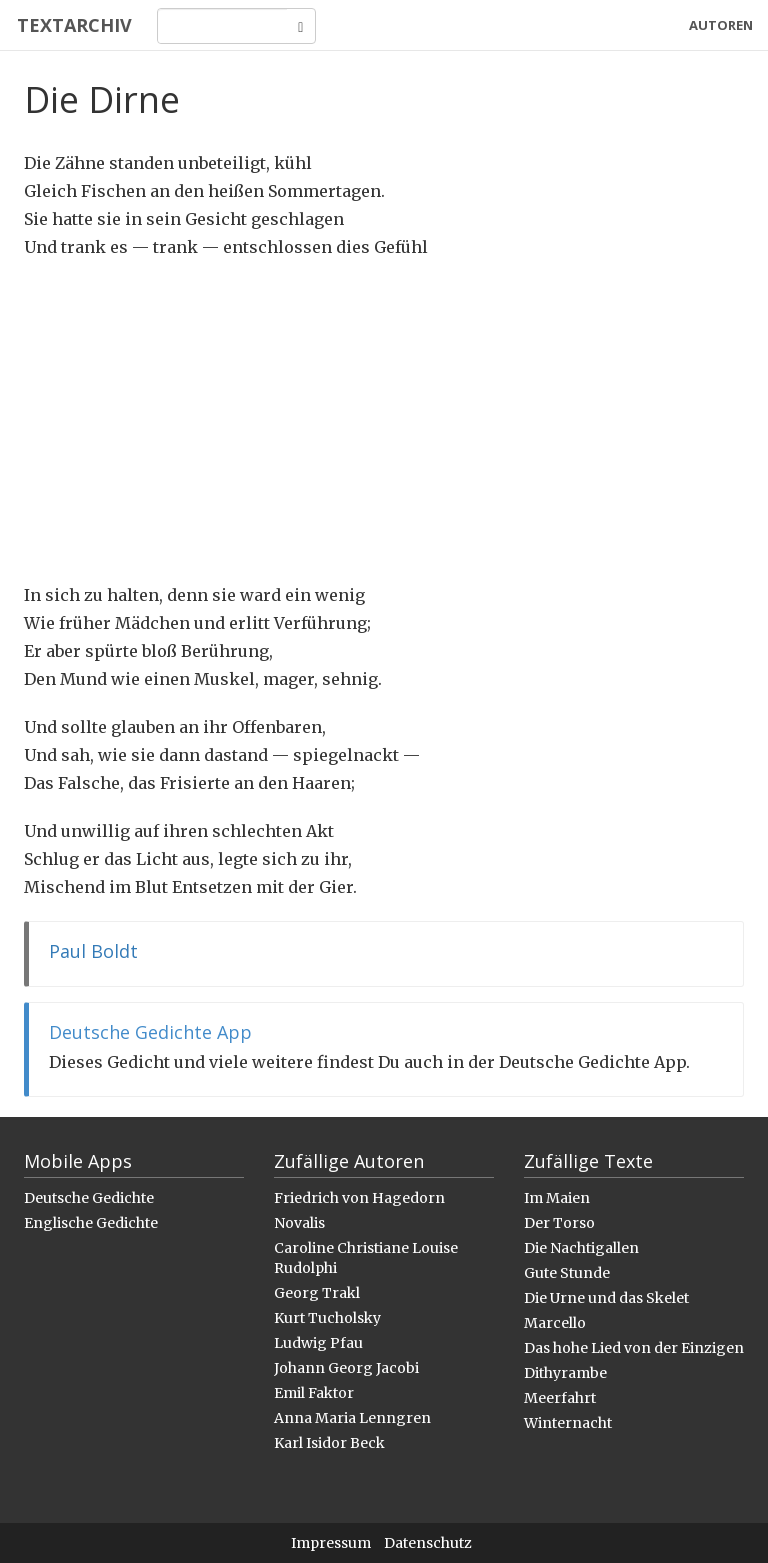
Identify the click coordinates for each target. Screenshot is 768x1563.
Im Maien (557, 1198)
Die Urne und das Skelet (606, 1298)
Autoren (721, 25)
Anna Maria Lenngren (352, 1418)
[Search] (220, 26)
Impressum (331, 1543)
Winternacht (568, 1423)
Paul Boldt (93, 951)
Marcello (555, 1323)
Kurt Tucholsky (327, 1318)
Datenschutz (428, 1543)
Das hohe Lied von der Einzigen (634, 1348)
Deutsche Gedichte (89, 1198)
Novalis (299, 1223)
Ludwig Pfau (318, 1343)
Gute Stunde (567, 1273)
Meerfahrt (560, 1398)
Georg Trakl (317, 1293)
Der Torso (559, 1223)
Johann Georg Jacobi (346, 1368)
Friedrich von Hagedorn (359, 1198)
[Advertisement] (384, 421)
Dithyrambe (565, 1373)
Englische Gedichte (91, 1223)
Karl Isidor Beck (329, 1443)
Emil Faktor (314, 1393)
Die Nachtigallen (581, 1248)
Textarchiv (72, 25)
